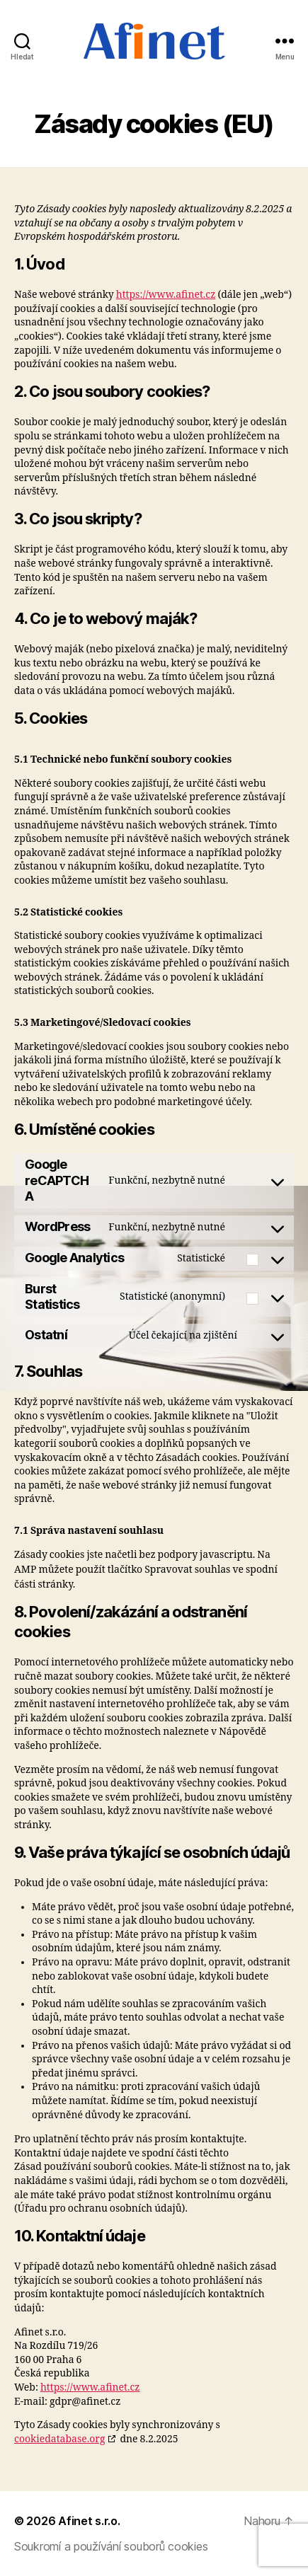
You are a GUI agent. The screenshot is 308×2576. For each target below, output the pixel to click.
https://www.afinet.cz (166, 295)
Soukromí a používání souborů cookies (110, 2546)
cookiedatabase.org (59, 2439)
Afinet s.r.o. (89, 2521)
